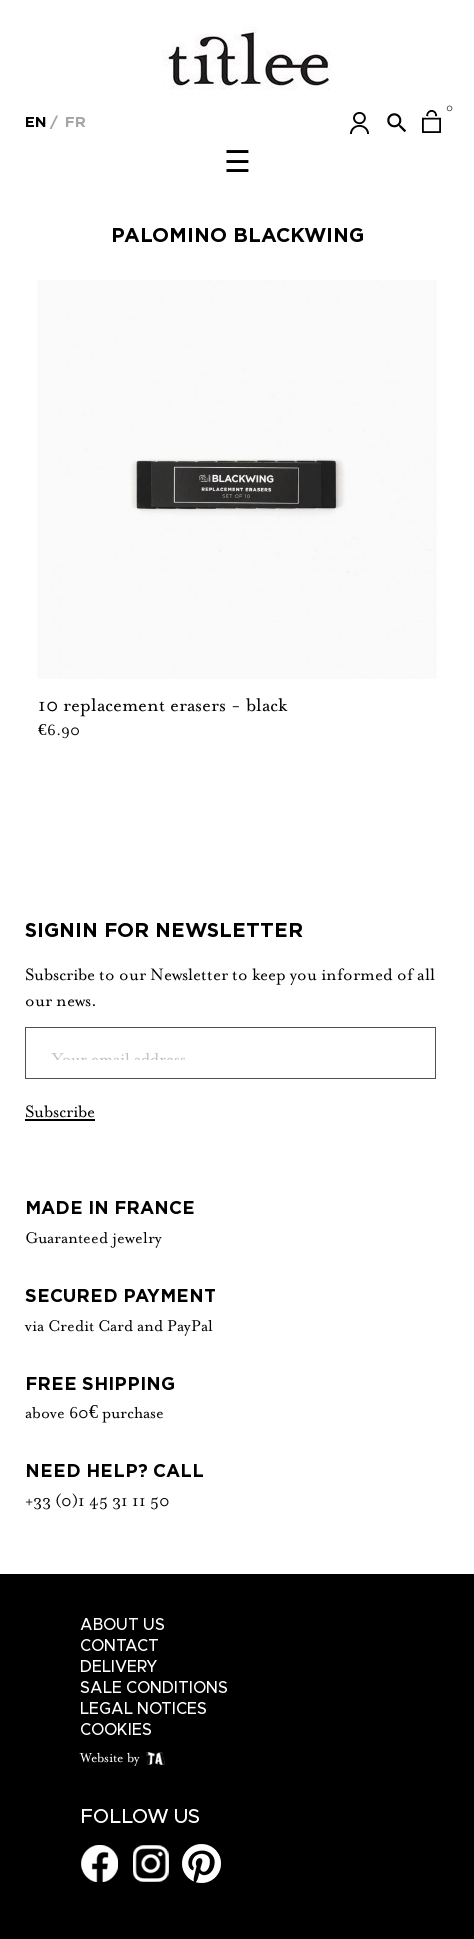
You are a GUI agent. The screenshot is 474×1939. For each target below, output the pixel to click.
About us (122, 1625)
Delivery (119, 1667)
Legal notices (143, 1709)
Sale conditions (154, 1688)
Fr (73, 121)
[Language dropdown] (36, 120)
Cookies (116, 1730)
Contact (119, 1646)
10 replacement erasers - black (162, 702)
